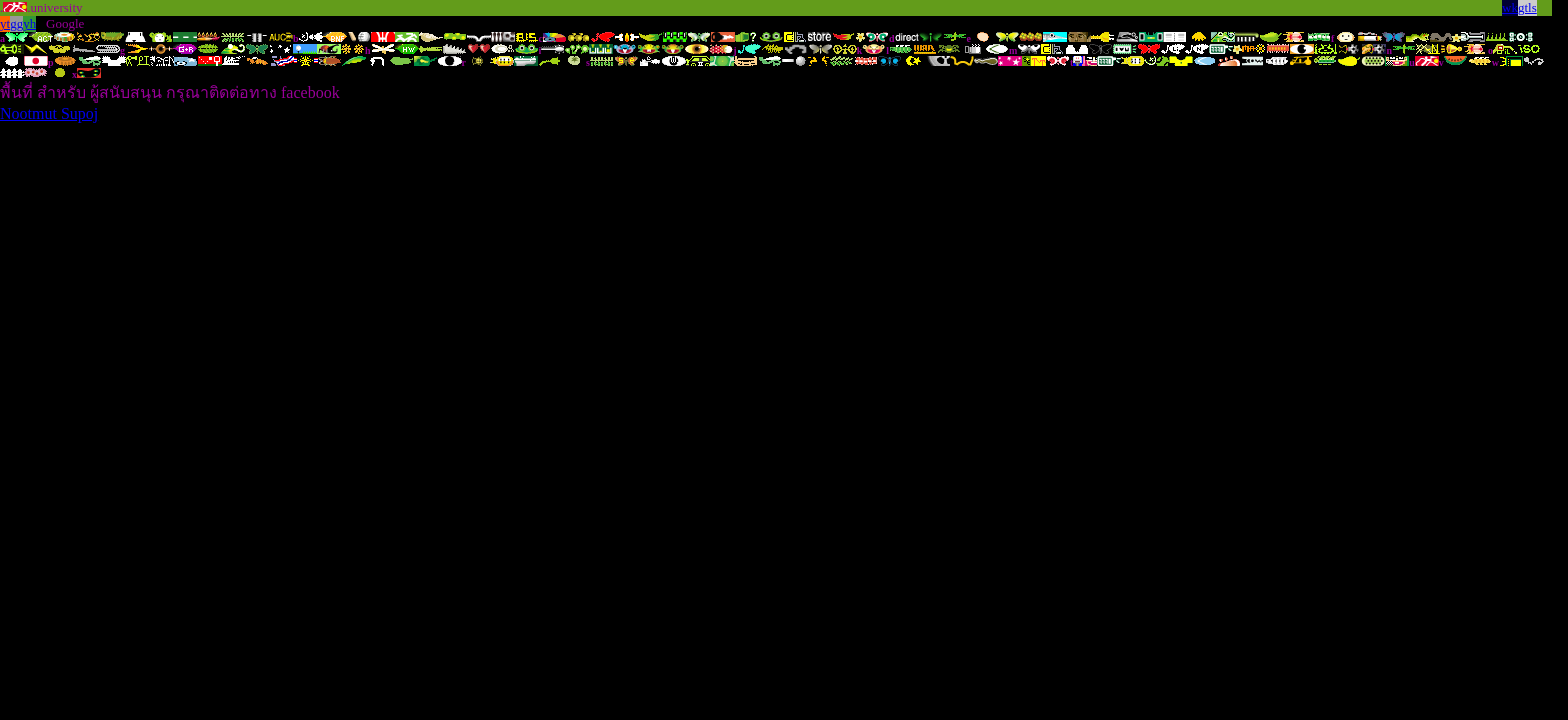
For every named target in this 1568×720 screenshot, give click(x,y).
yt (5, 23)
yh (29, 23)
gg (16, 23)
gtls (1527, 7)
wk (1510, 7)
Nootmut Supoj (49, 113)
